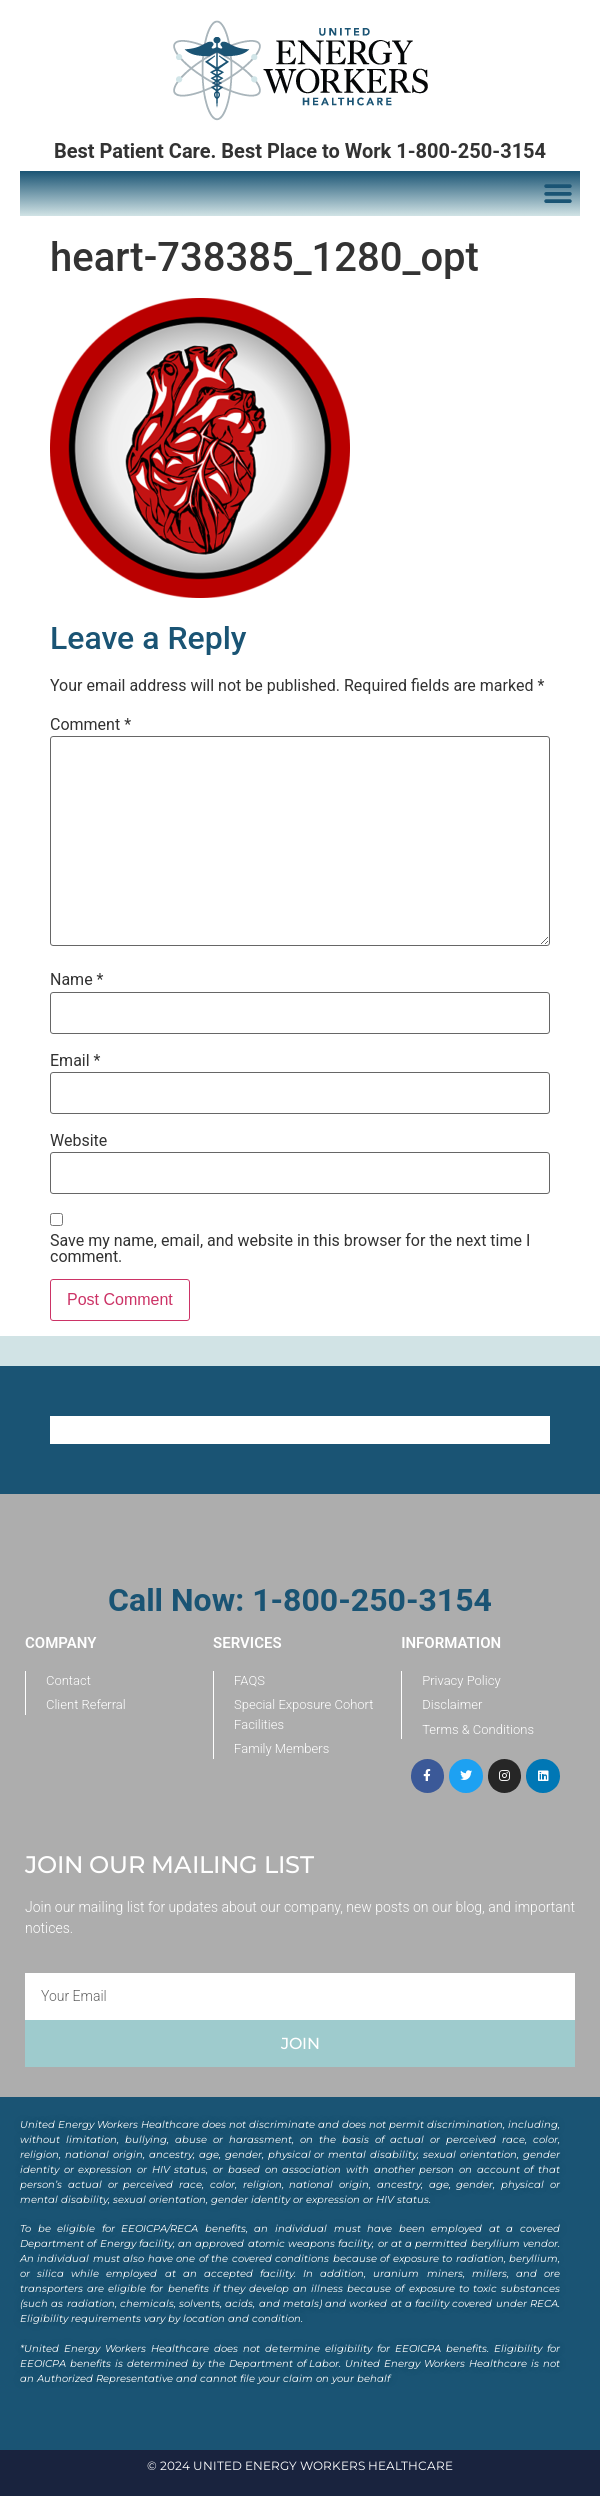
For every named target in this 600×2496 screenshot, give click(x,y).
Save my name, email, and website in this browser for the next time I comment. (290, 1249)
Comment (90, 725)
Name (77, 980)
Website (78, 1141)
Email (75, 1061)
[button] (557, 193)
